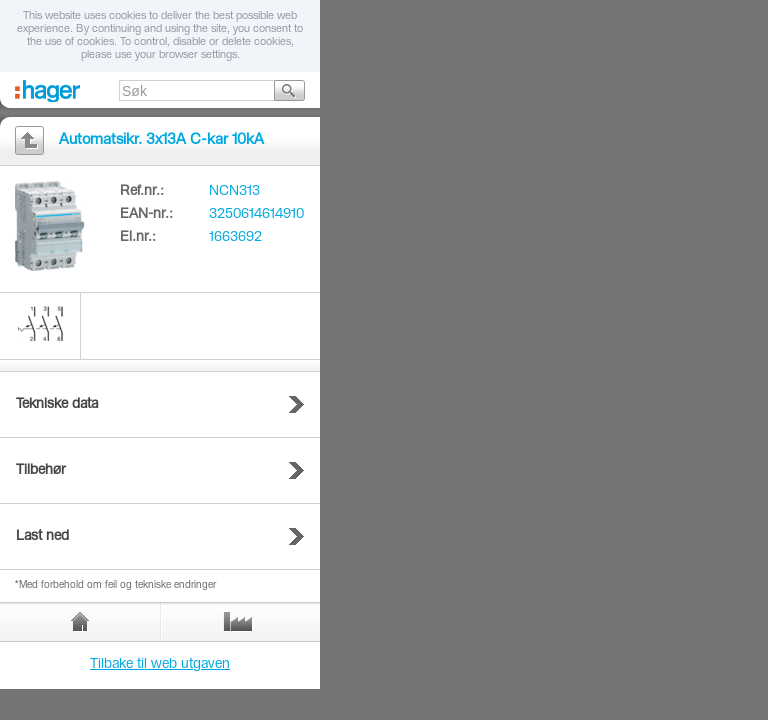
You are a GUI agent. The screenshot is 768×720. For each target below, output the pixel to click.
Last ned (42, 537)
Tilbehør (41, 471)
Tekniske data (57, 405)
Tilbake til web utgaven (160, 665)
